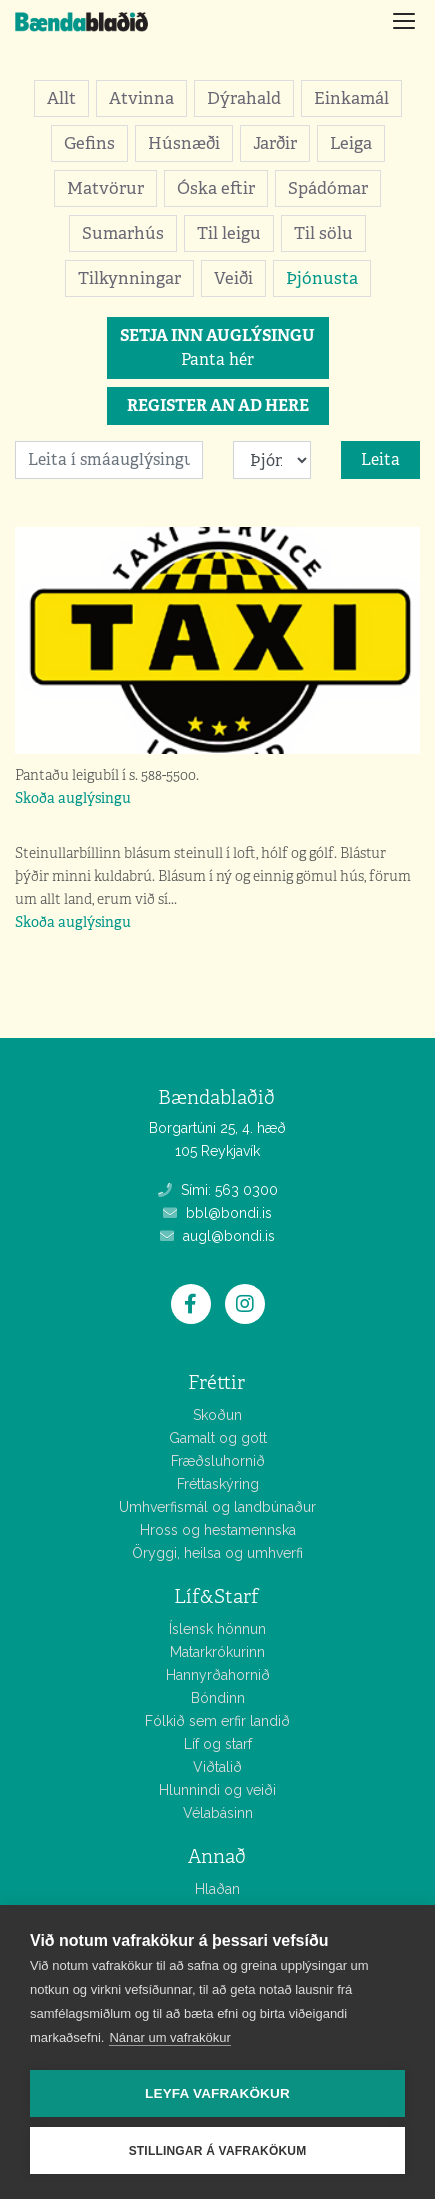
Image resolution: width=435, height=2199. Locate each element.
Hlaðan (217, 1889)
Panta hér (217, 347)
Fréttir (216, 1382)
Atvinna (141, 98)
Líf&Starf (216, 1596)
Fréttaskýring (218, 1484)
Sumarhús (123, 233)
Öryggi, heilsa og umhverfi (217, 1553)
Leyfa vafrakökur (217, 2093)
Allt (61, 98)
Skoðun (217, 1415)
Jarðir (275, 143)
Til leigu (229, 233)
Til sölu (323, 233)
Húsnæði (184, 143)
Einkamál (351, 98)
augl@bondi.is (217, 1236)
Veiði (233, 278)
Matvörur (105, 188)
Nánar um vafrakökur (169, 2037)
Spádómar (328, 188)
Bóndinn (218, 1698)
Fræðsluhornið (218, 1461)
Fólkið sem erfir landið (217, 1721)
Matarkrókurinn (217, 1652)
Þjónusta (322, 278)
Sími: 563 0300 (218, 1190)
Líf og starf (218, 1744)
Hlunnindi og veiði (217, 1790)
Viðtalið (217, 1767)
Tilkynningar (129, 278)
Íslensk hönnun (217, 1629)
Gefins (89, 143)
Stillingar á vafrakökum (218, 2151)
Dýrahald (244, 98)
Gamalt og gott (218, 1438)
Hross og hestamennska (218, 1530)
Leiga (351, 143)
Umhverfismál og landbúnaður (217, 1507)
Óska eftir (216, 188)
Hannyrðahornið (218, 1675)
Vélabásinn (218, 1813)
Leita (380, 459)
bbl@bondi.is (217, 1213)
